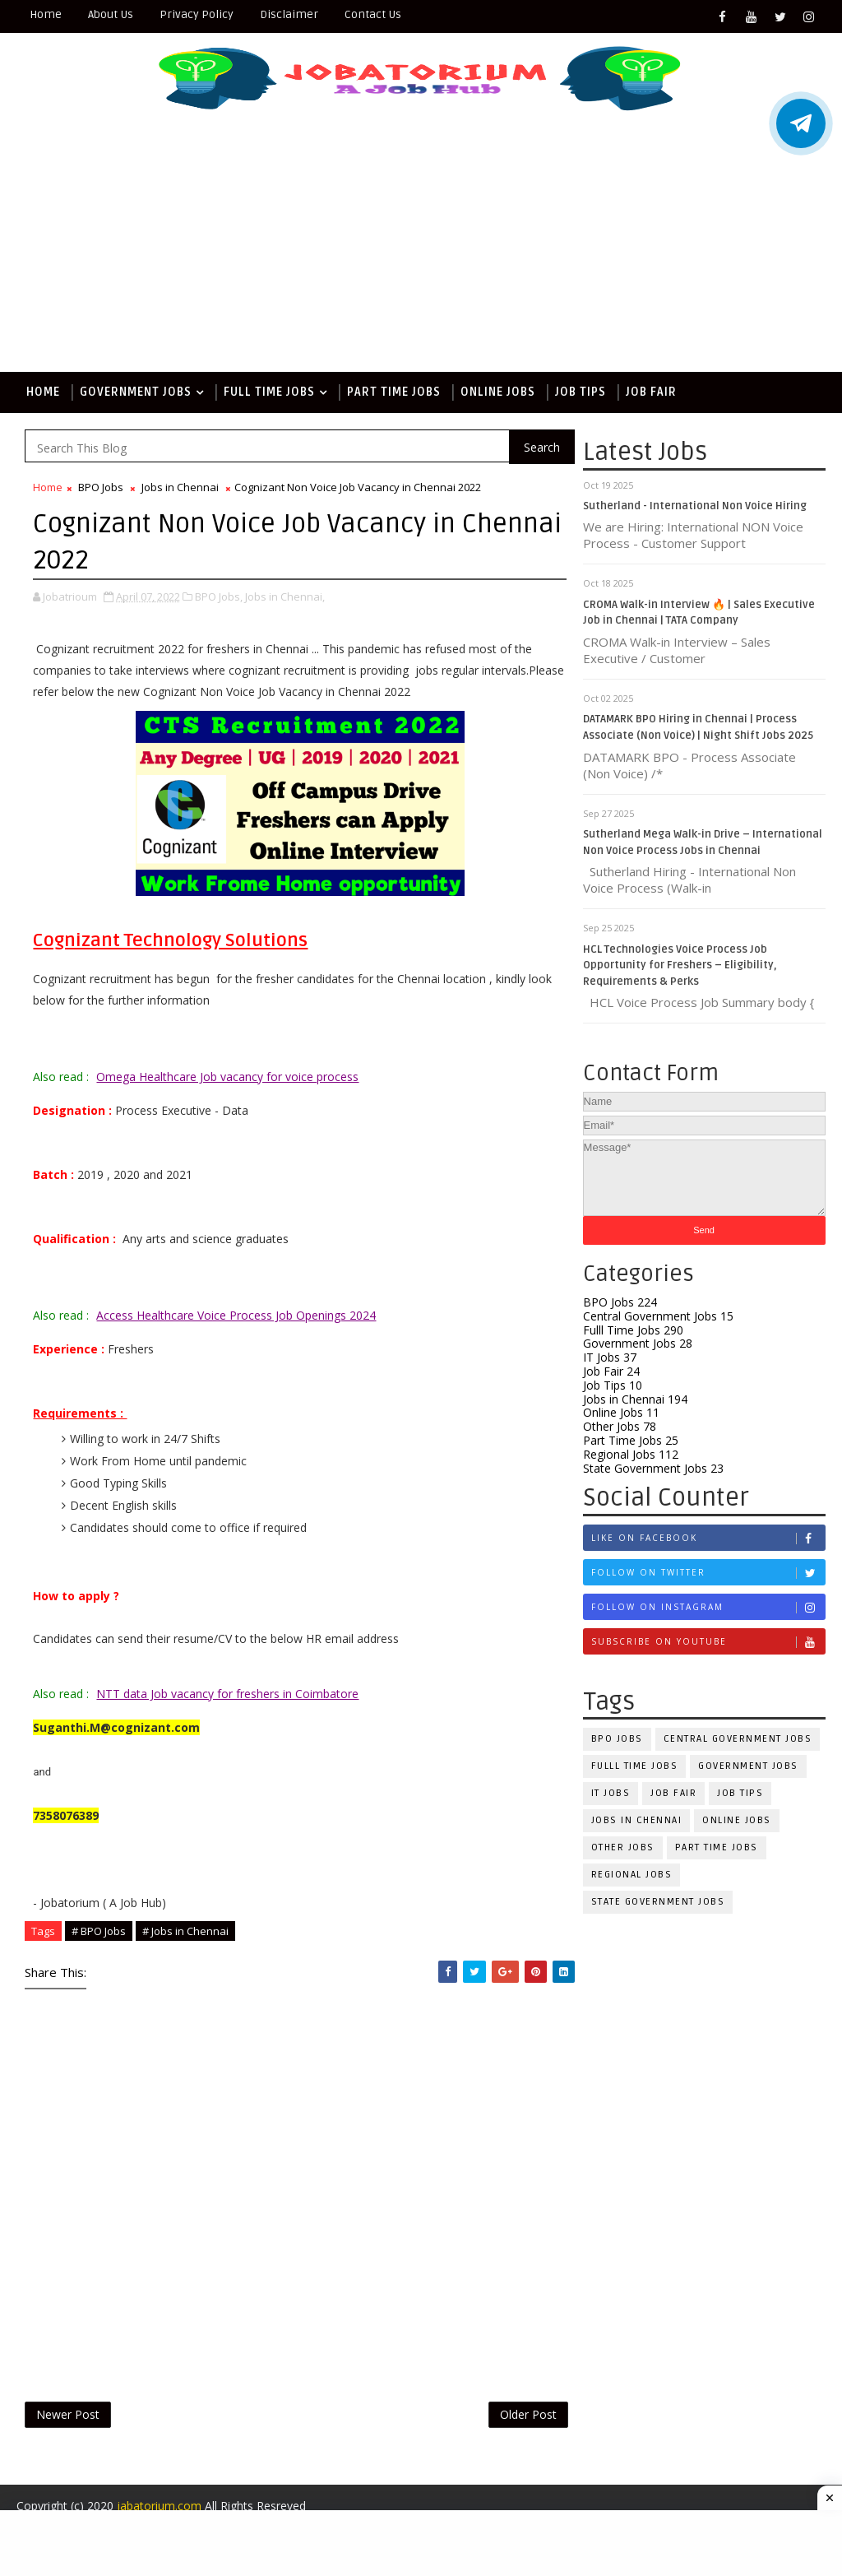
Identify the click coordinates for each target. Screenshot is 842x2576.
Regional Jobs (630, 1454)
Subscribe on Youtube (708, 1642)
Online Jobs (497, 392)
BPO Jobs (620, 1302)
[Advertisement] (421, 248)
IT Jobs (609, 1357)
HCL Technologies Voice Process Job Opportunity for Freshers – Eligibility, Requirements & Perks (680, 965)
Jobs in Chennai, (285, 596)
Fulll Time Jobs (633, 1330)
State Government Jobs (653, 1468)
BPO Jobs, (219, 596)
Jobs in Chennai (635, 1399)
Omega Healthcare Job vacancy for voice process (227, 1076)
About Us (110, 14)
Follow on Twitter (708, 1572)
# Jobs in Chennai (185, 1931)
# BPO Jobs (99, 1931)
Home (46, 14)
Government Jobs (136, 392)
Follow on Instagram (708, 1607)
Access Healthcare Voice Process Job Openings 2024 (236, 1315)
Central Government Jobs (658, 1316)
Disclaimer (289, 14)
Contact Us (373, 14)
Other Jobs (619, 1426)
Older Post (528, 2414)
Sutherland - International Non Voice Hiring (695, 506)
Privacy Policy (197, 14)
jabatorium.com (159, 2505)
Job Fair (651, 392)
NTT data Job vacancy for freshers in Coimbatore (227, 1693)
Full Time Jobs (269, 392)
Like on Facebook (708, 1538)
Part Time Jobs (394, 392)
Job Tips (580, 392)
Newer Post (67, 2414)
